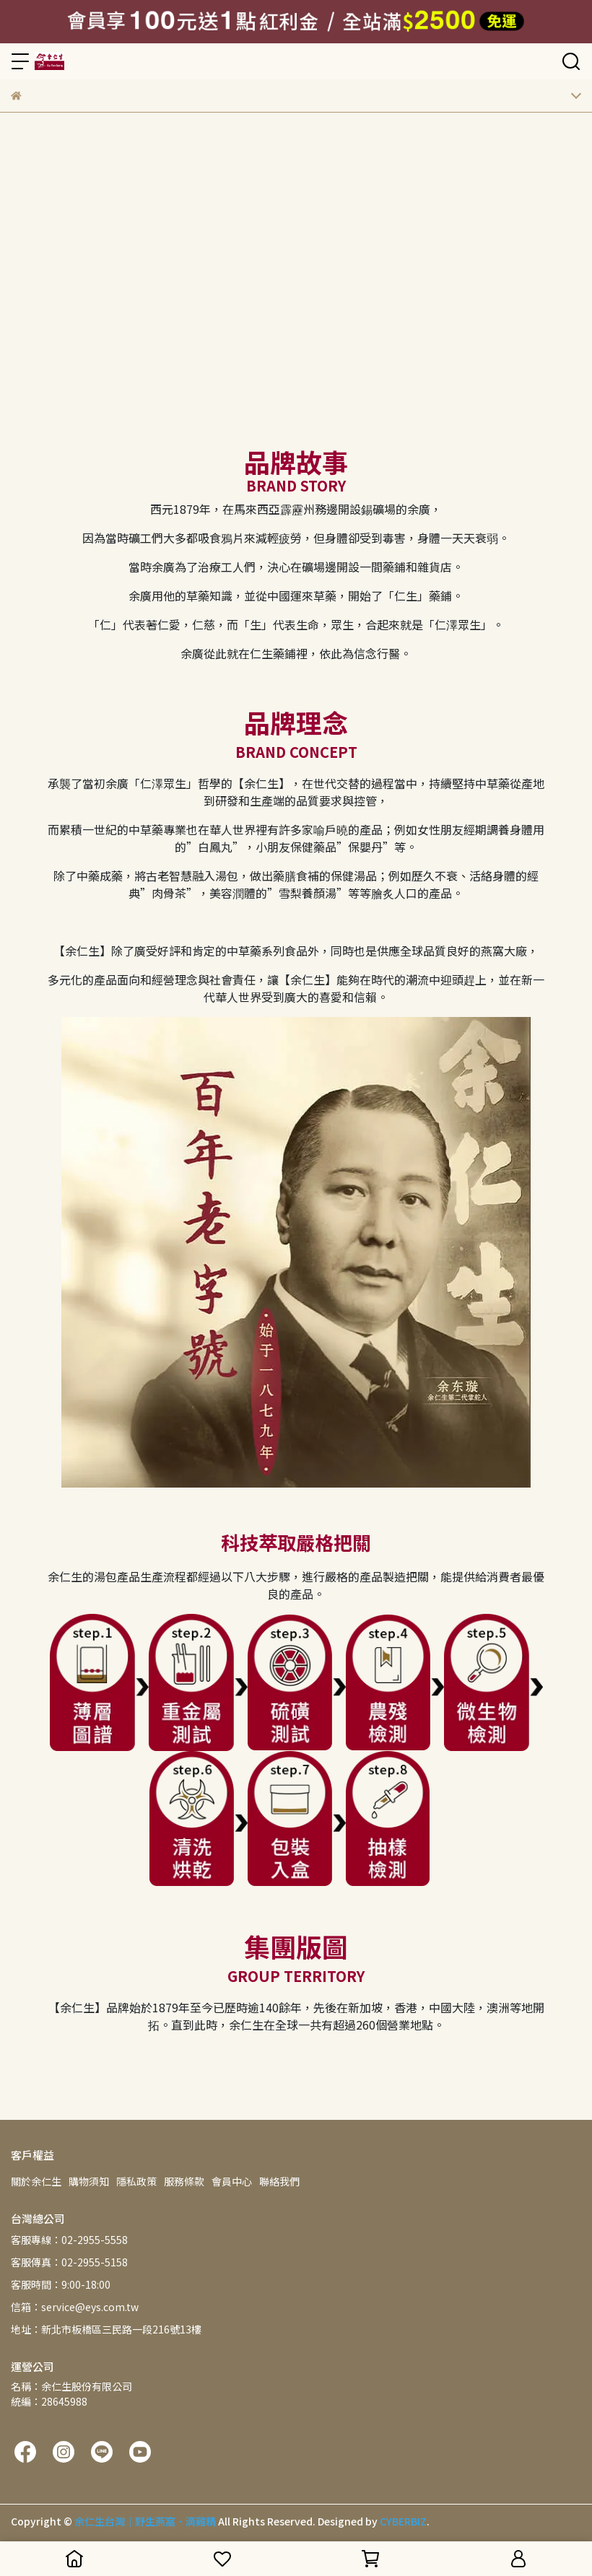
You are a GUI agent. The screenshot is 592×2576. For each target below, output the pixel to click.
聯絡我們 (279, 2181)
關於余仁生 (36, 2181)
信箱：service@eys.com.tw (75, 2307)
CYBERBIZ (403, 2521)
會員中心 (232, 2181)
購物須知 (89, 2181)
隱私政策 (136, 2181)
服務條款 (184, 2181)
